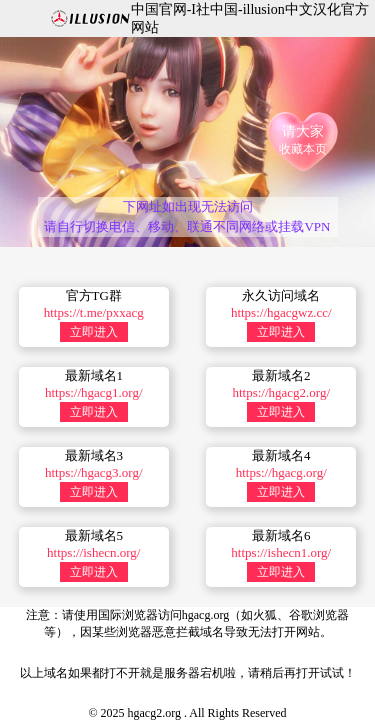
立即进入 (94, 332)
